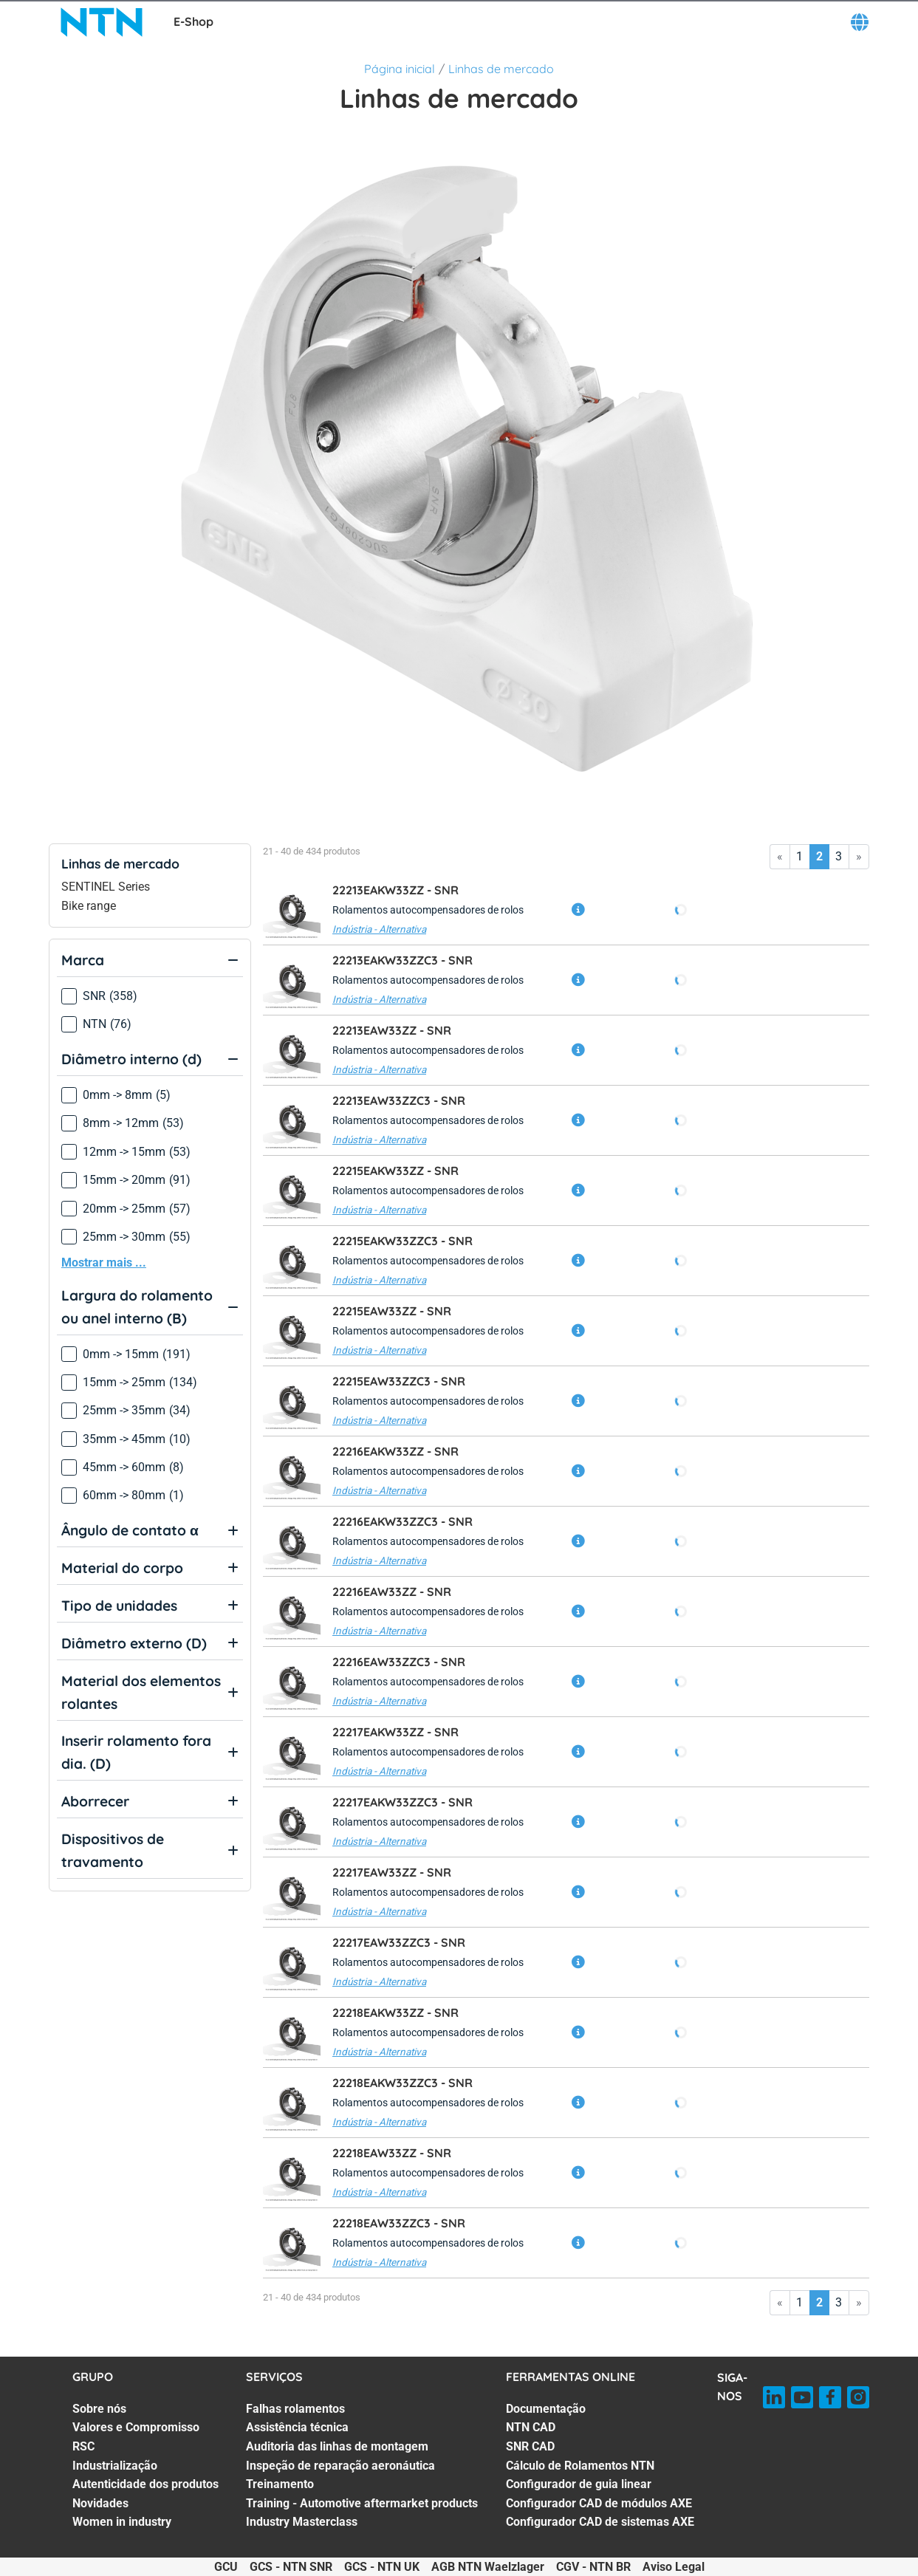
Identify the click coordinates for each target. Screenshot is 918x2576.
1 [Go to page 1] (799, 856)
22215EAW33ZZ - (391, 1311)
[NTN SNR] (103, 22)
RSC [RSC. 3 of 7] (83, 2446)
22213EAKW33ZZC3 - (402, 960)
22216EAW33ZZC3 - (398, 1661)
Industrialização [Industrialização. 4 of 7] (114, 2466)
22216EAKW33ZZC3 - (402, 1521)
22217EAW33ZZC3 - (398, 1942)
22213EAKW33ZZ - (395, 890)
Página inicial (399, 68)
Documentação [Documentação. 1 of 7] (546, 2409)
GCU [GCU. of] (226, 2567)
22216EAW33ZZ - (391, 1591)
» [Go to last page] (859, 856)
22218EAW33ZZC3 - (398, 2223)
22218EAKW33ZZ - (395, 2012)
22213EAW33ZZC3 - (398, 1100)
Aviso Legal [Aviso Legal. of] (674, 2567)
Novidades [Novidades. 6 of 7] (100, 2503)
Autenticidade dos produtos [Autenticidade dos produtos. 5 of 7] (145, 2484)
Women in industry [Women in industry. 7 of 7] (121, 2522)
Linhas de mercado (501, 68)
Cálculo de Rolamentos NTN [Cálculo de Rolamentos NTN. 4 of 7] (580, 2466)
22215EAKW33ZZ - (395, 1170)
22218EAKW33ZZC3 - (402, 2082)
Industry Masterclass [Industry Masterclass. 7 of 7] (301, 2522)
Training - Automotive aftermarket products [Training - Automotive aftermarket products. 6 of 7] (362, 2503)
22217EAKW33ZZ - (395, 1731)
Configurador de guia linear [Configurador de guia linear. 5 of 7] (578, 2484)
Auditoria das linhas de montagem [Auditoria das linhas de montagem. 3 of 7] (337, 2446)
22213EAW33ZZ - (391, 1030)
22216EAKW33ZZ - (395, 1451)
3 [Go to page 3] (838, 856)
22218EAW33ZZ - (391, 2152)
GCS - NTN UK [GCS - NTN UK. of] (381, 2567)
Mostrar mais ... (103, 1263)
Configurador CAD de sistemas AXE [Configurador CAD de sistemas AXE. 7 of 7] (600, 2522)
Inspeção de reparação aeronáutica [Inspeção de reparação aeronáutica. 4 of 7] (340, 2466)
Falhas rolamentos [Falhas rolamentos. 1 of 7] (295, 2409)
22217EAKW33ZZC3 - (402, 1802)
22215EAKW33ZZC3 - (402, 1240)
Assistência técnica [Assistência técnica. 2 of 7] (297, 2427)
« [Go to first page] (780, 856)
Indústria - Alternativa (379, 929)
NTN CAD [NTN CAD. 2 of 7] (530, 2427)
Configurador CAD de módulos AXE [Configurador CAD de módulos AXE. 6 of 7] (599, 2503)
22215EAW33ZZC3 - (398, 1381)
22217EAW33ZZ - (391, 1872)
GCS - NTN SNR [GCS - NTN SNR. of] (291, 2567)
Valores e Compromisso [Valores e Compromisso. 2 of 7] (135, 2427)
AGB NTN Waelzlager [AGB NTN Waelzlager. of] (487, 2567)
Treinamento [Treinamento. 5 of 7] (280, 2484)
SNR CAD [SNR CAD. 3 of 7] (530, 2446)
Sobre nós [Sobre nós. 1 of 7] (99, 2409)
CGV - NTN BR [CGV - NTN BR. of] (593, 2567)
